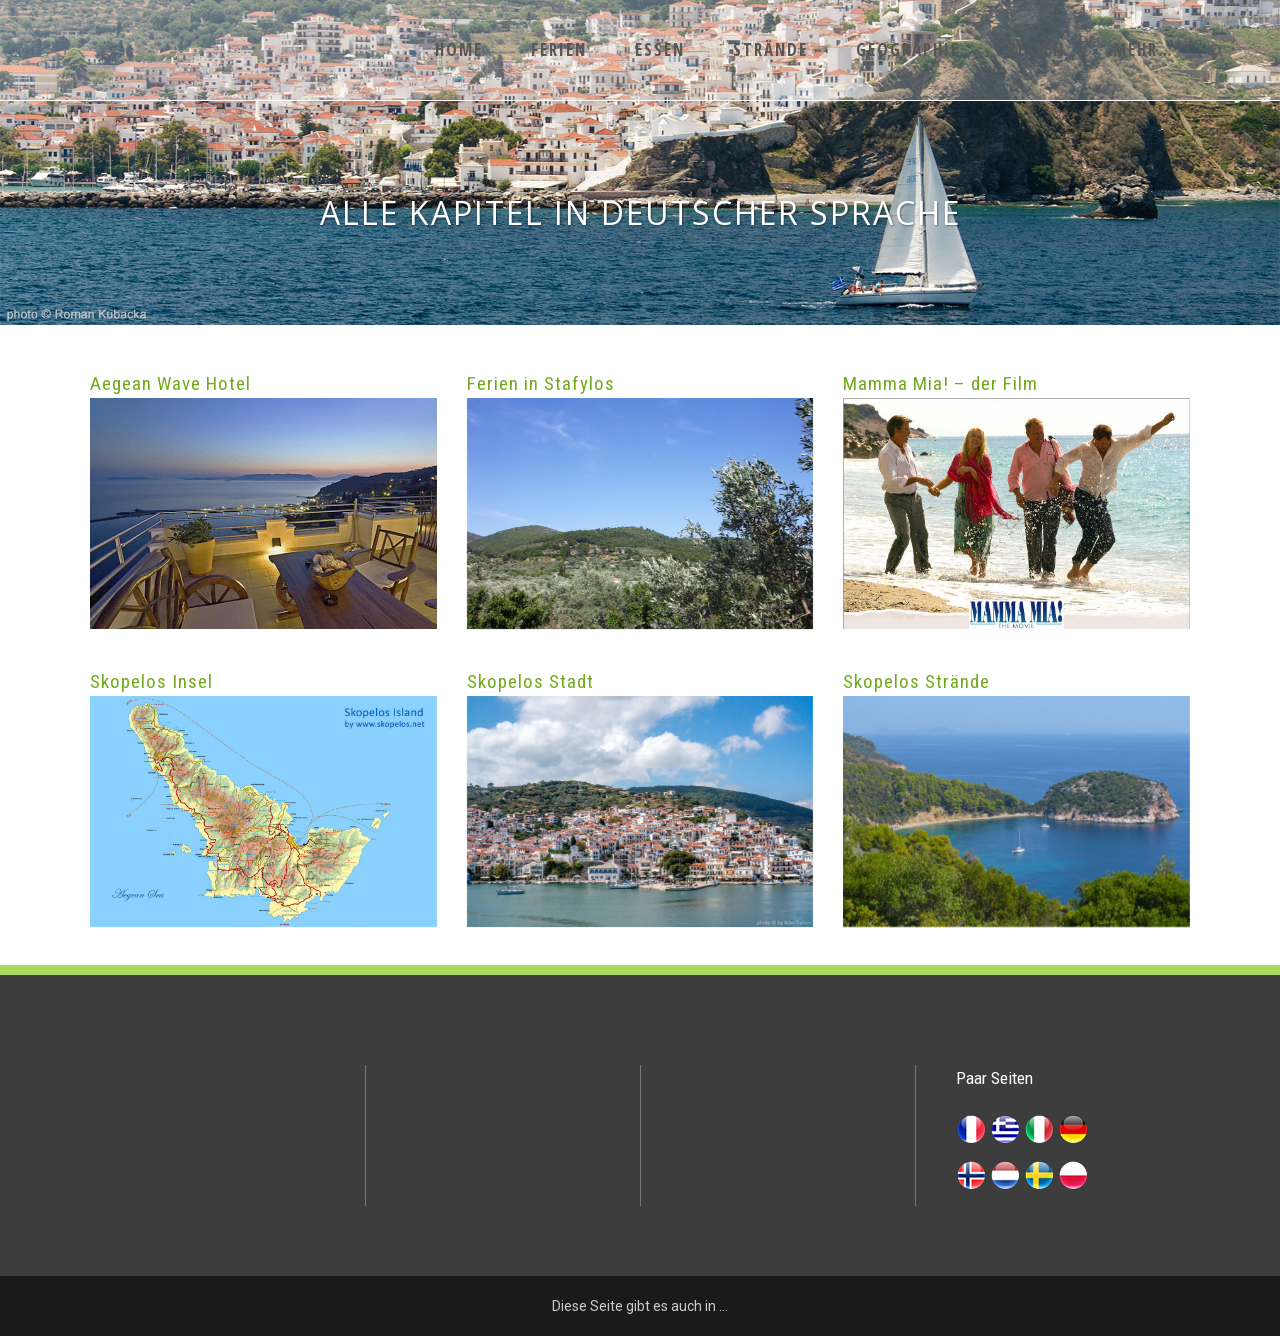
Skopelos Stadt (530, 681)
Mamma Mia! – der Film (940, 383)
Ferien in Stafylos (541, 383)
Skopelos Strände (916, 681)
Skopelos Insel (151, 681)
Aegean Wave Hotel (170, 383)
